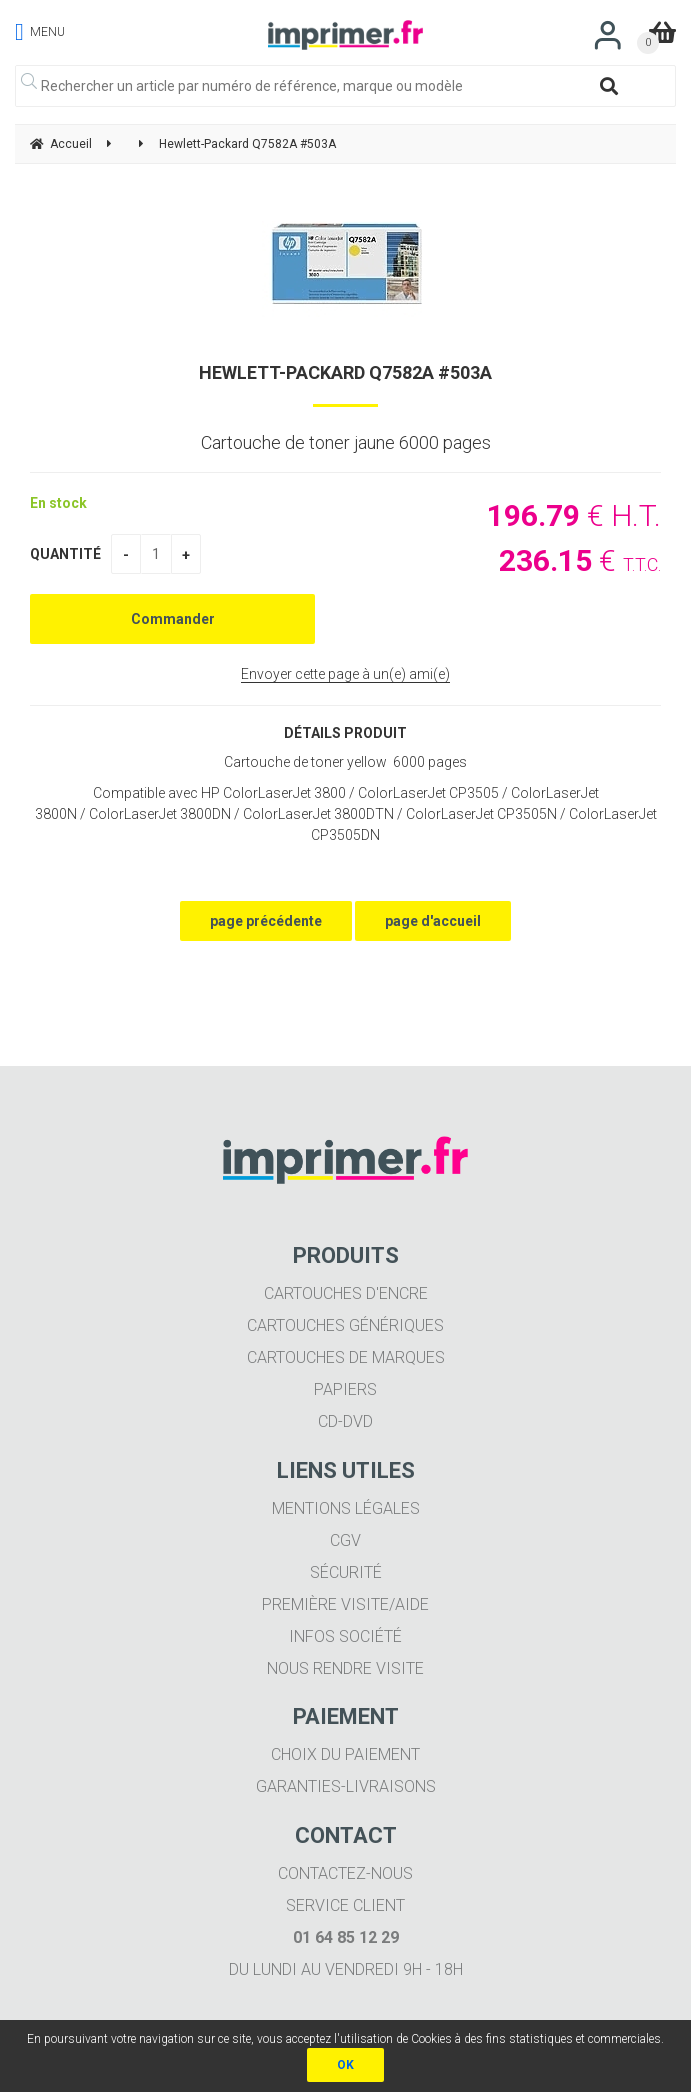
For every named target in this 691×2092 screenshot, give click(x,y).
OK (345, 2065)
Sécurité (346, 1572)
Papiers (345, 1389)
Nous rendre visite (345, 1668)
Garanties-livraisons (346, 1786)
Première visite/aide (345, 1604)
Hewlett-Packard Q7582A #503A (345, 372)
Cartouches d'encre (346, 1293)
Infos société (345, 1636)
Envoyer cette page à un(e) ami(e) (345, 674)
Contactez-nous (345, 1873)
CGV (345, 1540)
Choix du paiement (345, 1754)
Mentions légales (346, 1508)
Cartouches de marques (346, 1357)
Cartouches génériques (345, 1325)
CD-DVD (345, 1421)
